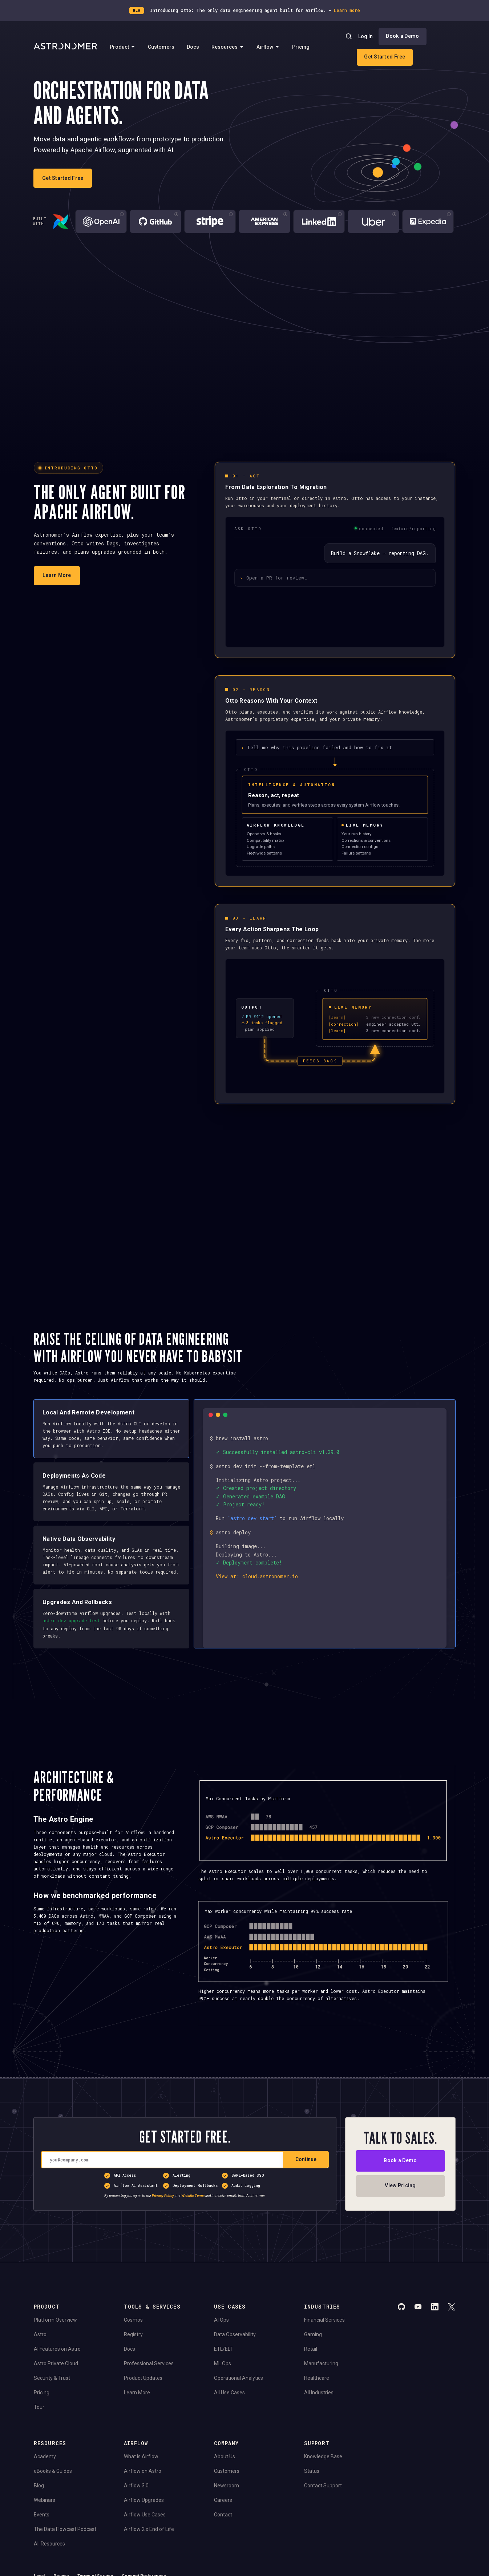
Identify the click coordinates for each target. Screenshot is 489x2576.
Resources (227, 46)
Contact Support (323, 2485)
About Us (224, 2456)
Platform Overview (55, 2319)
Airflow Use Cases (145, 2514)
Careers (223, 2500)
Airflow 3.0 (136, 2485)
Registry (133, 2334)
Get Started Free (384, 57)
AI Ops (221, 2319)
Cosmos (133, 2319)
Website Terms (193, 2196)
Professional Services (149, 2363)
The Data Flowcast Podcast (65, 2529)
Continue (305, 2159)
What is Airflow (141, 2456)
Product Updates (143, 2378)
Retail (310, 2348)
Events (41, 2514)
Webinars (44, 2500)
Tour (39, 2407)
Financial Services (324, 2319)
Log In (365, 36)
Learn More (137, 2392)
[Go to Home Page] (65, 47)
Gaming (313, 2334)
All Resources (49, 2543)
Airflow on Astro (142, 2471)
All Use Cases (229, 2392)
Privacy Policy (163, 2196)
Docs (193, 46)
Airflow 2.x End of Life (149, 2529)
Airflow (268, 46)
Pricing (301, 46)
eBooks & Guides (53, 2471)
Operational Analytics (238, 2378)
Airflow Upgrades (144, 2500)
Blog (39, 2485)
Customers (161, 46)
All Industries (319, 2392)
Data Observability (235, 2334)
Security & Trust (52, 2378)
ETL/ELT (223, 2348)
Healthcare (316, 2378)
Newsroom (226, 2485)
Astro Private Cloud (56, 2363)
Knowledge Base (323, 2456)
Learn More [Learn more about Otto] (57, 575)
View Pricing (400, 2185)
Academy (45, 2456)
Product (123, 46)
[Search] (349, 36)
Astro (40, 2334)
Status (311, 2471)
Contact (223, 2514)
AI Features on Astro (57, 2348)
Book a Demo (402, 36)
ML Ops (222, 2363)
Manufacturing (321, 2363)
